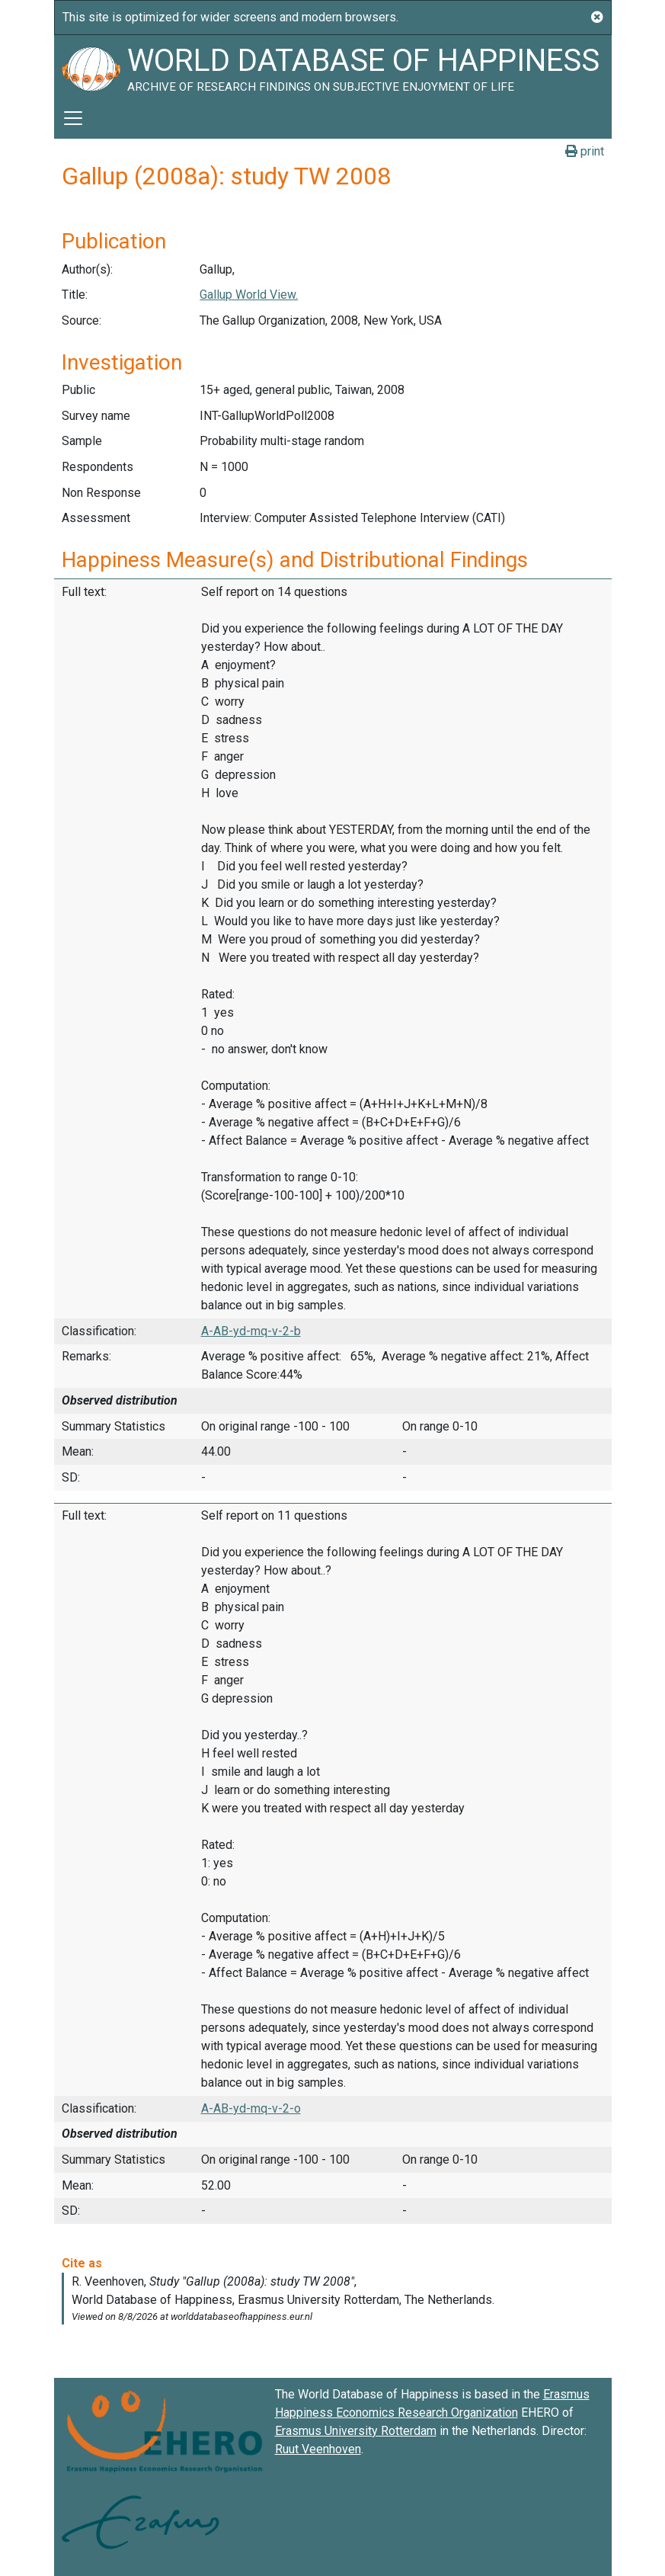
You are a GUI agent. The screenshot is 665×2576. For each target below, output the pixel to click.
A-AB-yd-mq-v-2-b (251, 1331)
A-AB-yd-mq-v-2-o (251, 2108)
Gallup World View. (249, 294)
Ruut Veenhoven (318, 2449)
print (584, 151)
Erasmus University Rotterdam (355, 2431)
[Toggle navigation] (73, 118)
